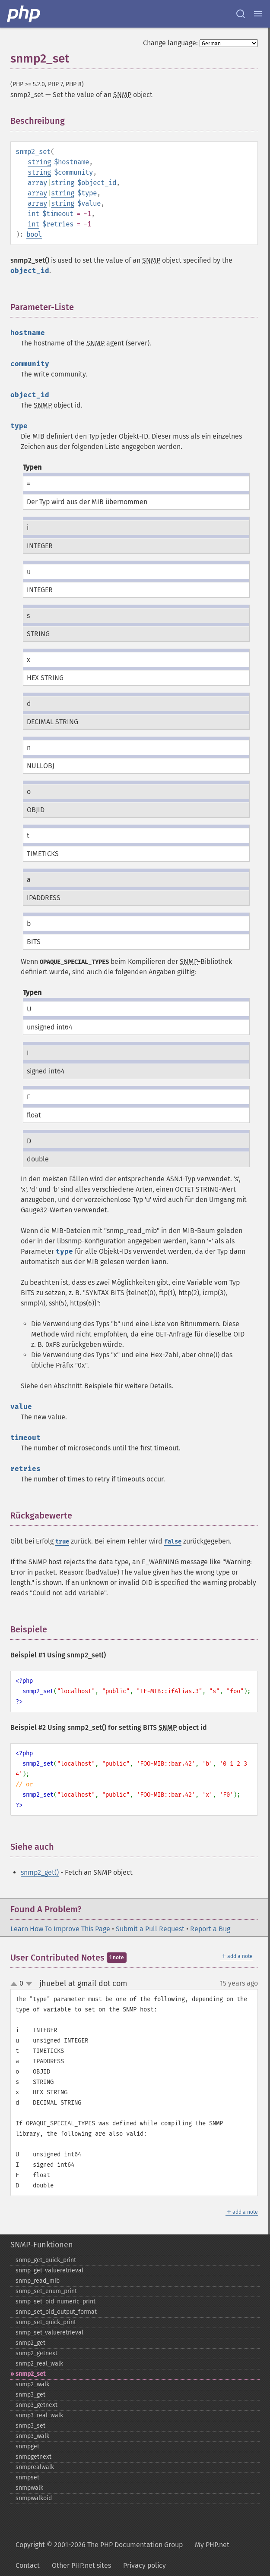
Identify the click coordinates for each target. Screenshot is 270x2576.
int (33, 214)
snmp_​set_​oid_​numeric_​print (55, 2301)
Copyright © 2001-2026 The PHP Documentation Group (99, 2545)
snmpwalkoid (34, 2498)
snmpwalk (29, 2487)
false (172, 1541)
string (39, 162)
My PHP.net (212, 2545)
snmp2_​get (30, 2343)
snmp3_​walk (32, 2436)
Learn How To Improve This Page (60, 1929)
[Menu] (258, 13)
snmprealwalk (35, 2467)
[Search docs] (240, 13)
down (28, 1984)
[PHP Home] (24, 14)
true (62, 1541)
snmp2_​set (30, 2374)
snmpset (27, 2477)
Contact (28, 2565)
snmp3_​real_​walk (39, 2415)
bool (34, 234)
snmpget (27, 2446)
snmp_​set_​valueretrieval (49, 2332)
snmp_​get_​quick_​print (46, 2260)
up (15, 1984)
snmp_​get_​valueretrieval (49, 2270)
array (37, 183)
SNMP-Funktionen (41, 2245)
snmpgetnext (33, 2456)
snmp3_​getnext (36, 2405)
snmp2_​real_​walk (39, 2363)
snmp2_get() (40, 1872)
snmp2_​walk (32, 2384)
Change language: (170, 43)
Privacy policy (144, 2565)
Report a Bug (210, 1929)
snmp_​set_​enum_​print (46, 2291)
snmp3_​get (30, 2394)
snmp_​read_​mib (38, 2280)
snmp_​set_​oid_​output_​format (56, 2312)
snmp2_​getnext (36, 2353)
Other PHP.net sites (81, 2565)
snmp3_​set (30, 2425)
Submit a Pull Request (150, 1929)
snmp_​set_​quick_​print (46, 2322)
